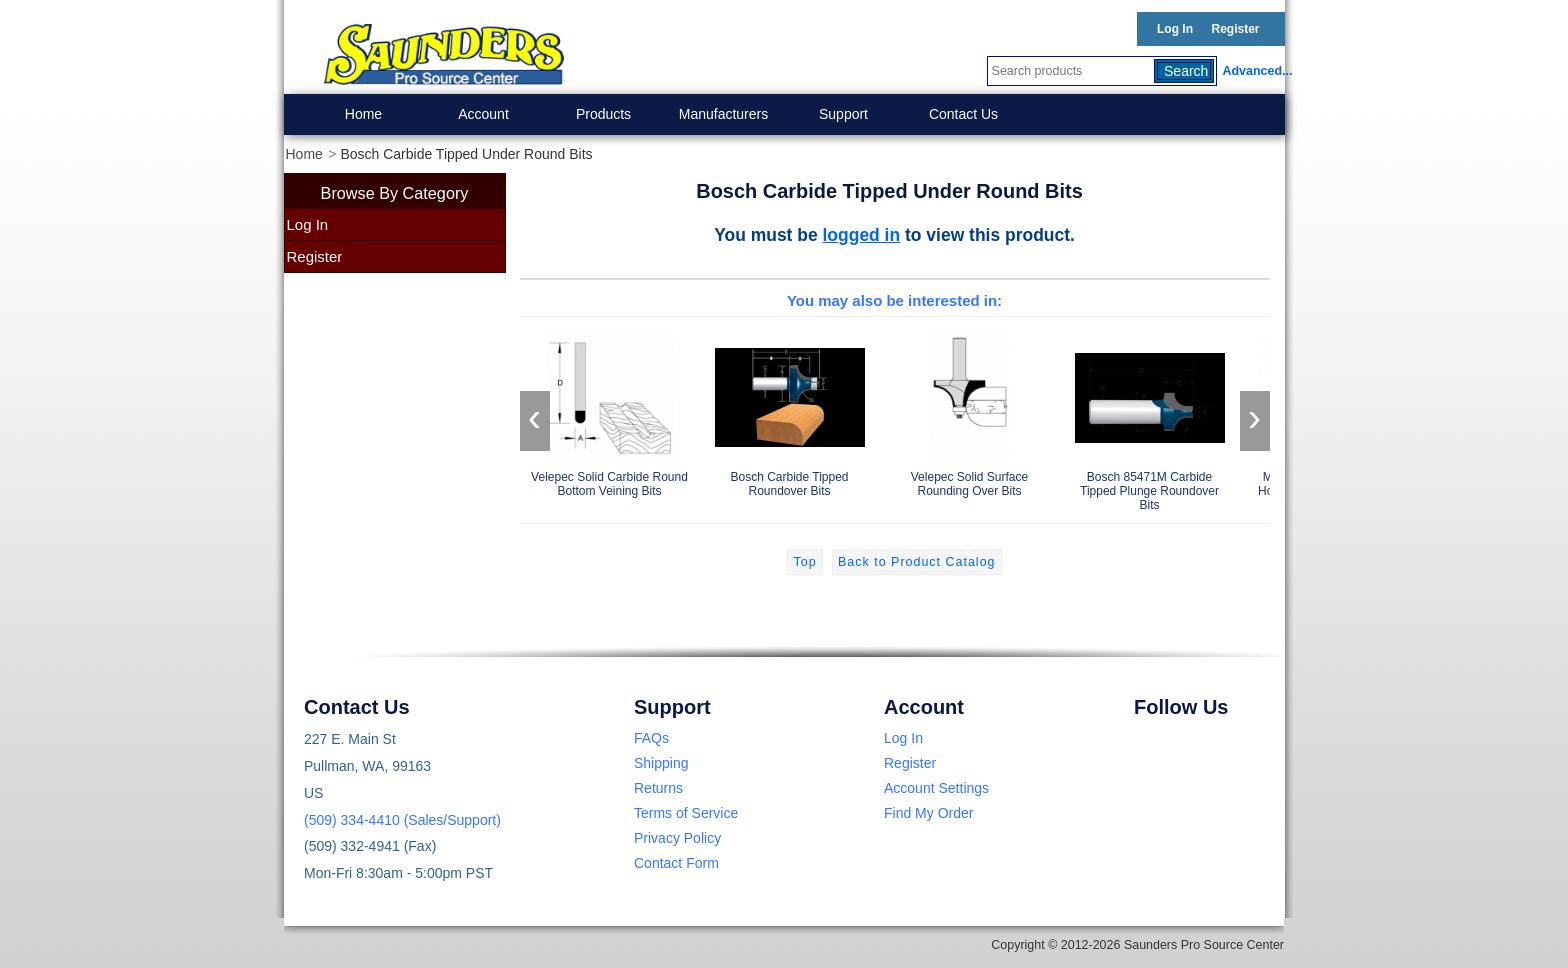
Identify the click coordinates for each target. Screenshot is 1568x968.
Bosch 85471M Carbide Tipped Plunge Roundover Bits (1150, 418)
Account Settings (936, 788)
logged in (862, 235)
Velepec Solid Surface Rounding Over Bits (970, 411)
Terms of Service (686, 813)
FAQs (651, 738)
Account (483, 114)
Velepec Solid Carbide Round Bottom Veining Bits (610, 411)
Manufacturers (723, 114)
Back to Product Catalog (916, 562)
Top (804, 562)
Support (843, 114)
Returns (658, 788)
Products (603, 114)
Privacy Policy (677, 838)
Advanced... (1254, 71)
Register (1235, 29)
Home (363, 114)
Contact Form (676, 863)
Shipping (661, 763)
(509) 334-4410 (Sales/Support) (402, 820)
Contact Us (963, 114)
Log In (1175, 29)
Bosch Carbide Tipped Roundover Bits (790, 411)
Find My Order (928, 813)
